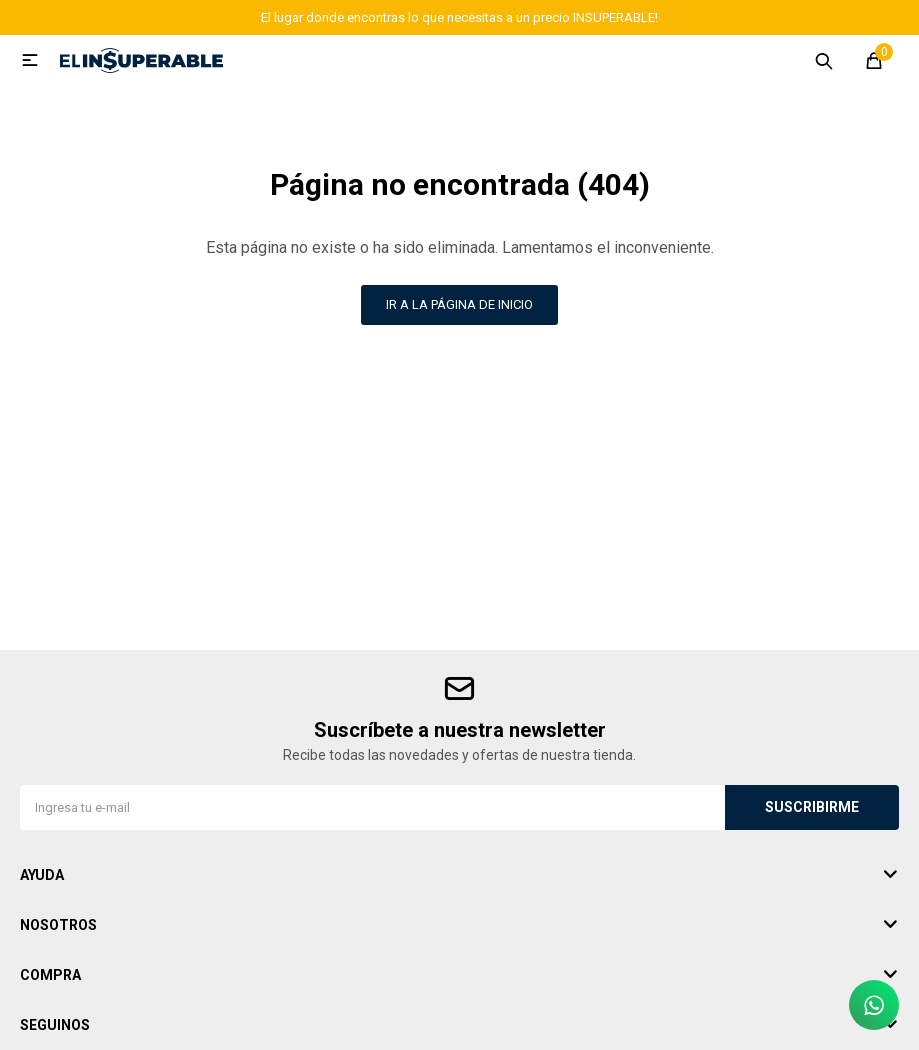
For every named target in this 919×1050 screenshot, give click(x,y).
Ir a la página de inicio (459, 304)
